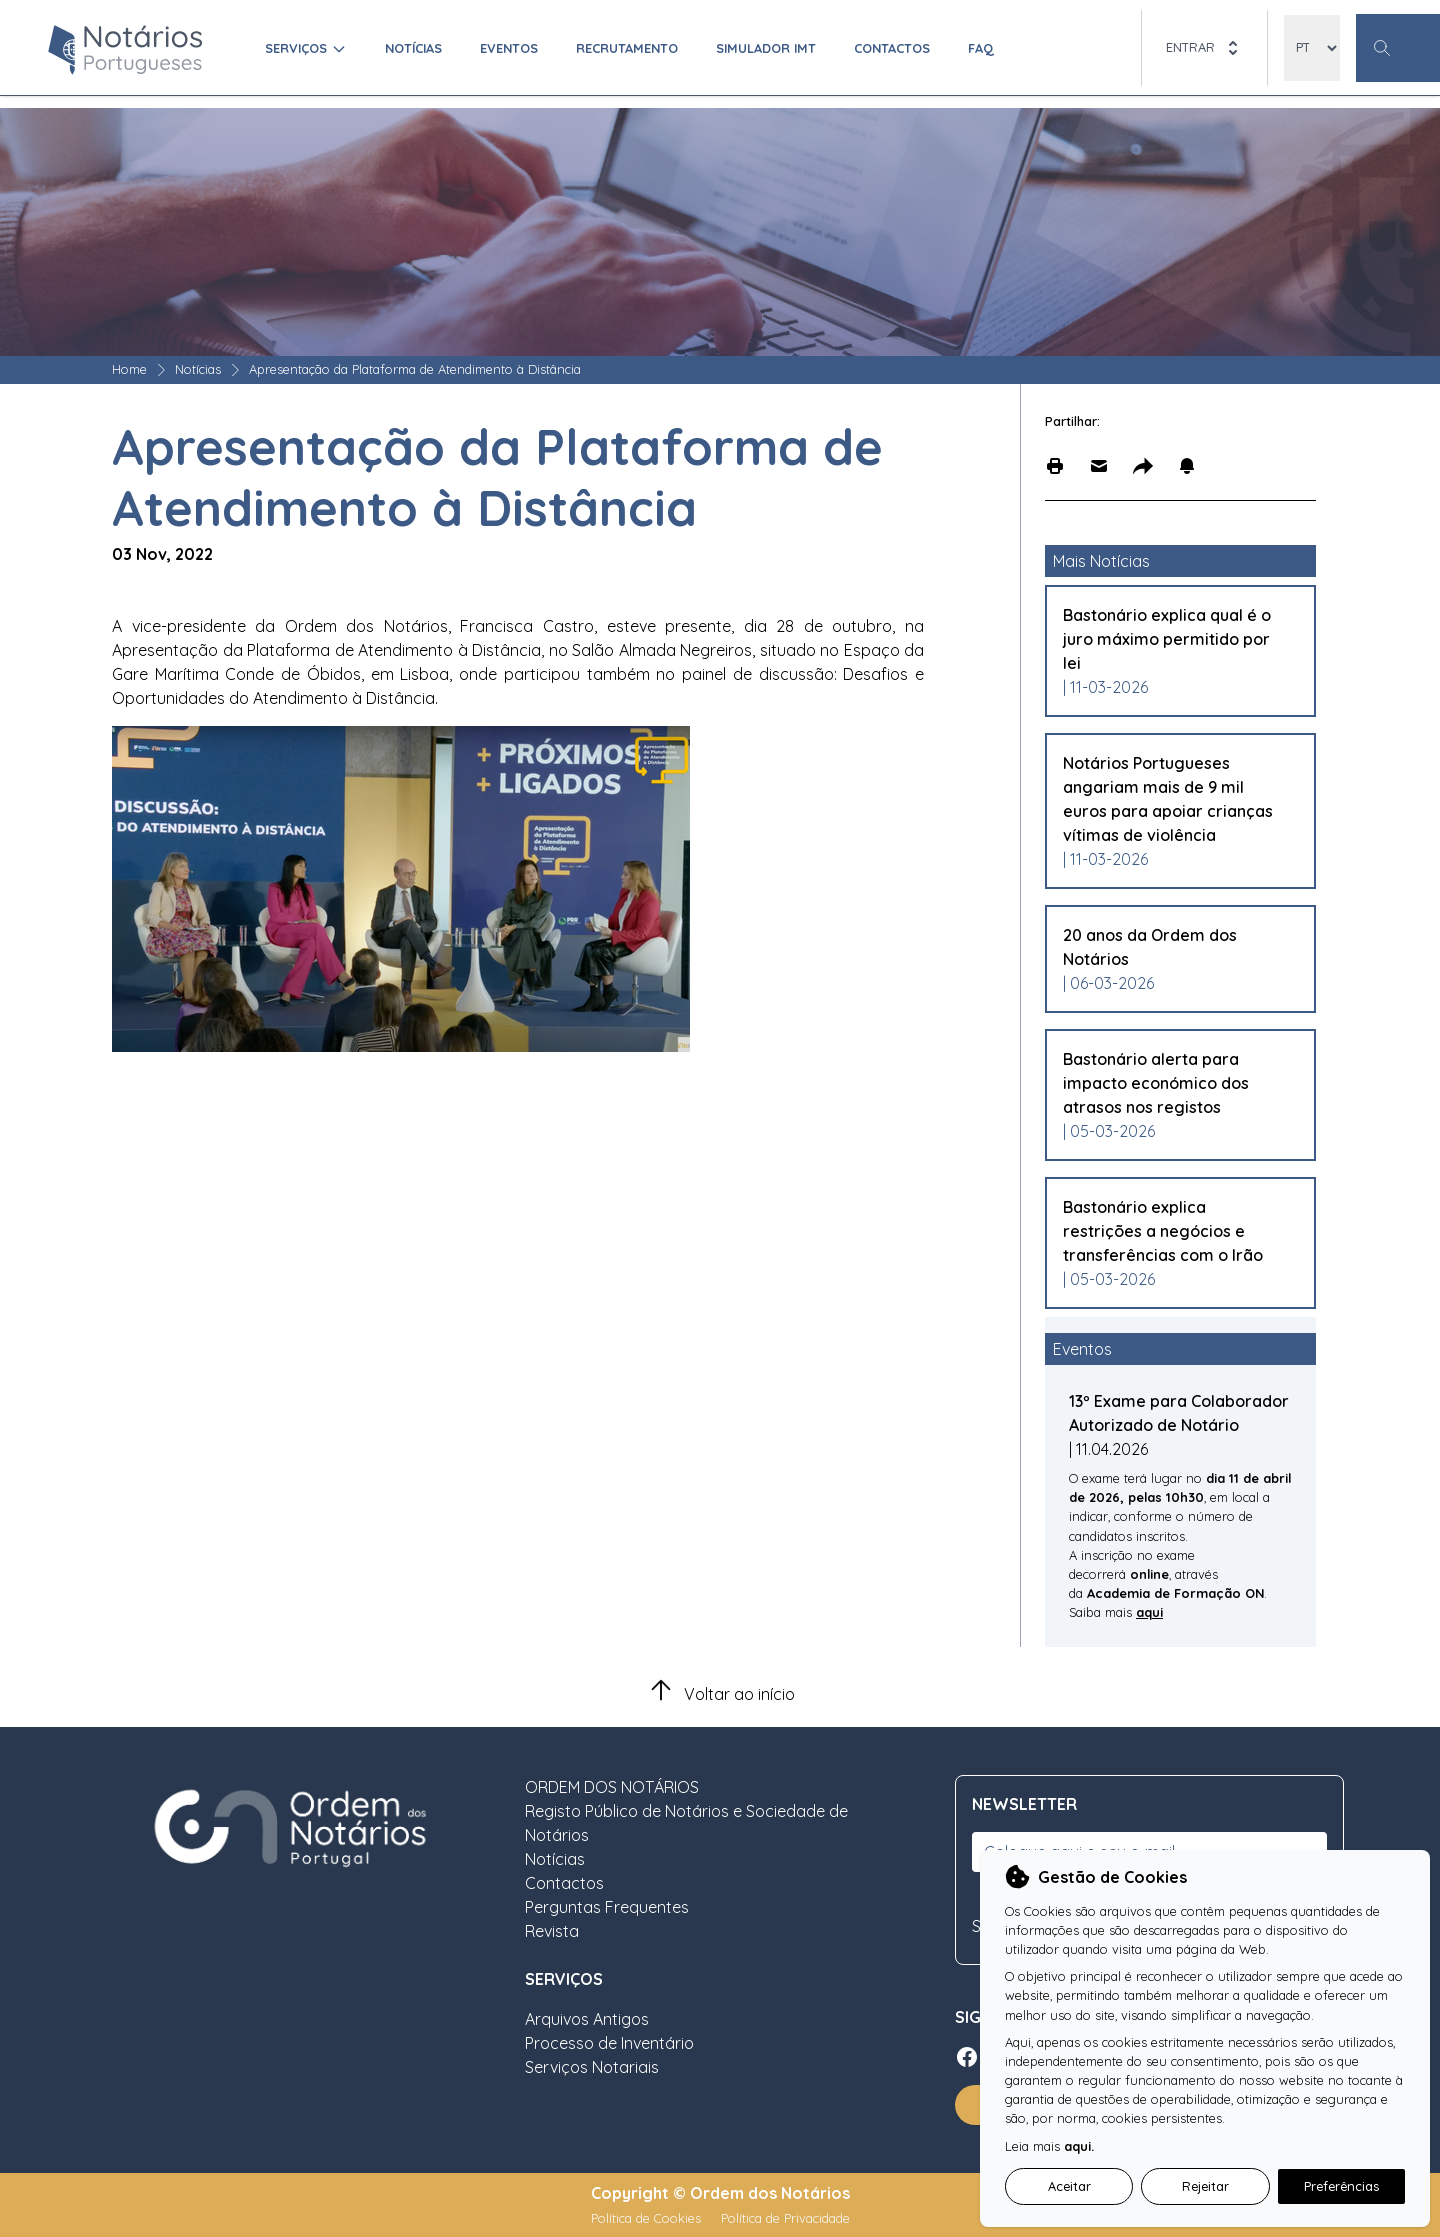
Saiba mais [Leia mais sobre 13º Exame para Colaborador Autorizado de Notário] (1102, 1612)
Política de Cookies (648, 2218)
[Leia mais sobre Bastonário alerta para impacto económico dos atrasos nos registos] (1170, 1083)
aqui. (1079, 2146)
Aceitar (1069, 2186)
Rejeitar (1205, 2186)
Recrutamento (627, 48)
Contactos (892, 48)
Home (129, 369)
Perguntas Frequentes (607, 1907)
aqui (1149, 1612)
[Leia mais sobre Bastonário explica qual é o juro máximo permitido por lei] (1170, 639)
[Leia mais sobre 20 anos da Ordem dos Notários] (1170, 947)
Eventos (509, 48)
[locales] (1312, 48)
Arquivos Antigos (587, 2019)
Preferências (1341, 2186)
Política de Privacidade (785, 2218)
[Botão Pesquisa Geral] (1398, 48)
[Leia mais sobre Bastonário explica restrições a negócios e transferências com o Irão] (1170, 1231)
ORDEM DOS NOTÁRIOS (612, 1787)
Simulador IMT (766, 48)
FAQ (981, 48)
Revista (552, 1931)
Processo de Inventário (609, 2043)
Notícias (413, 48)
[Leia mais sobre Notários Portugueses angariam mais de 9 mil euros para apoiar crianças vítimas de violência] (1170, 799)
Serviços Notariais (592, 2067)
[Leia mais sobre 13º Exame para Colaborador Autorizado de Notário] (1180, 1425)
